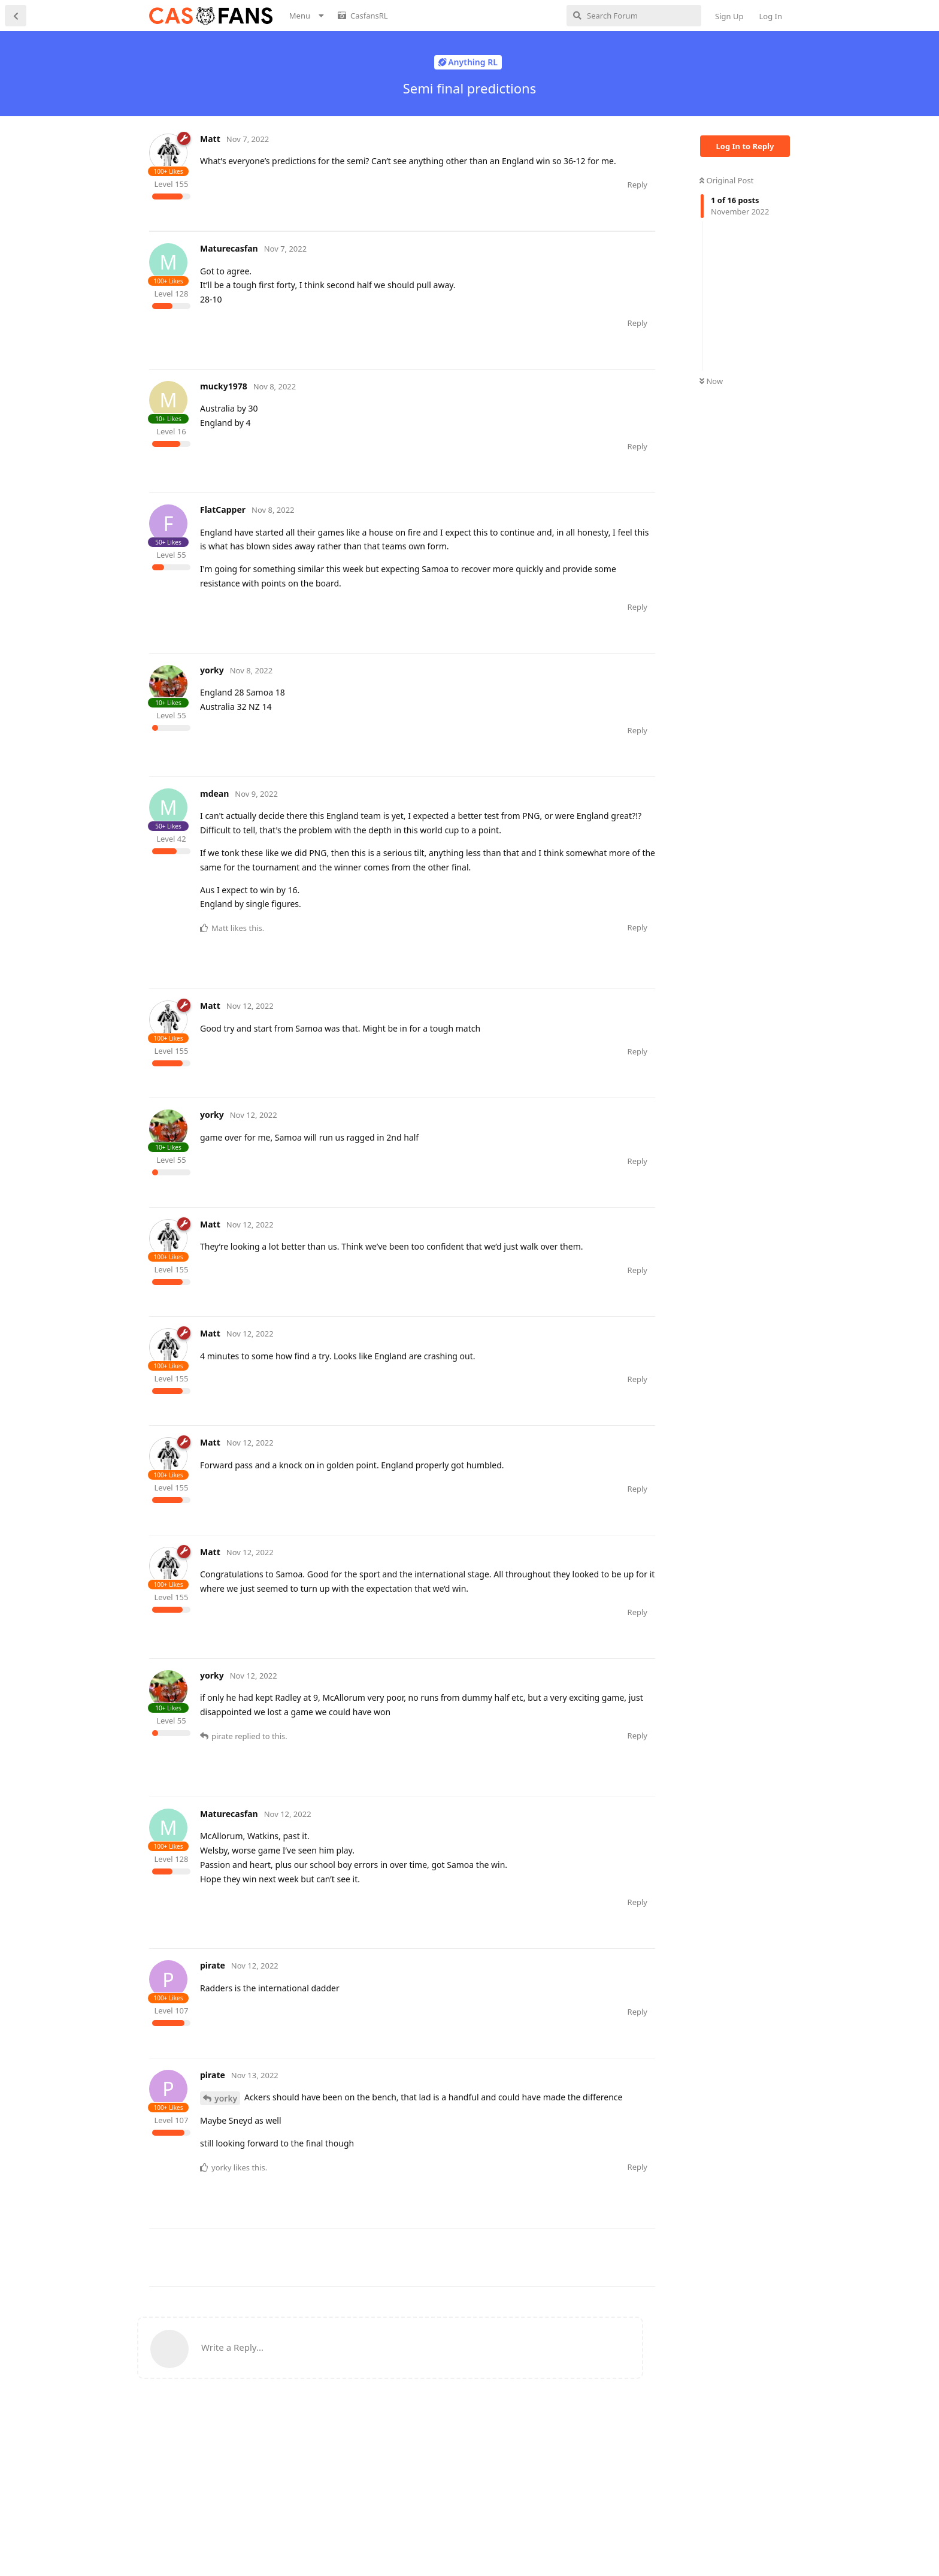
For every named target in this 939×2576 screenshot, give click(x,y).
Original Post (726, 180)
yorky (225, 2155)
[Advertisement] (367, 258)
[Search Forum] (634, 15)
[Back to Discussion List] (15, 15)
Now (711, 381)
